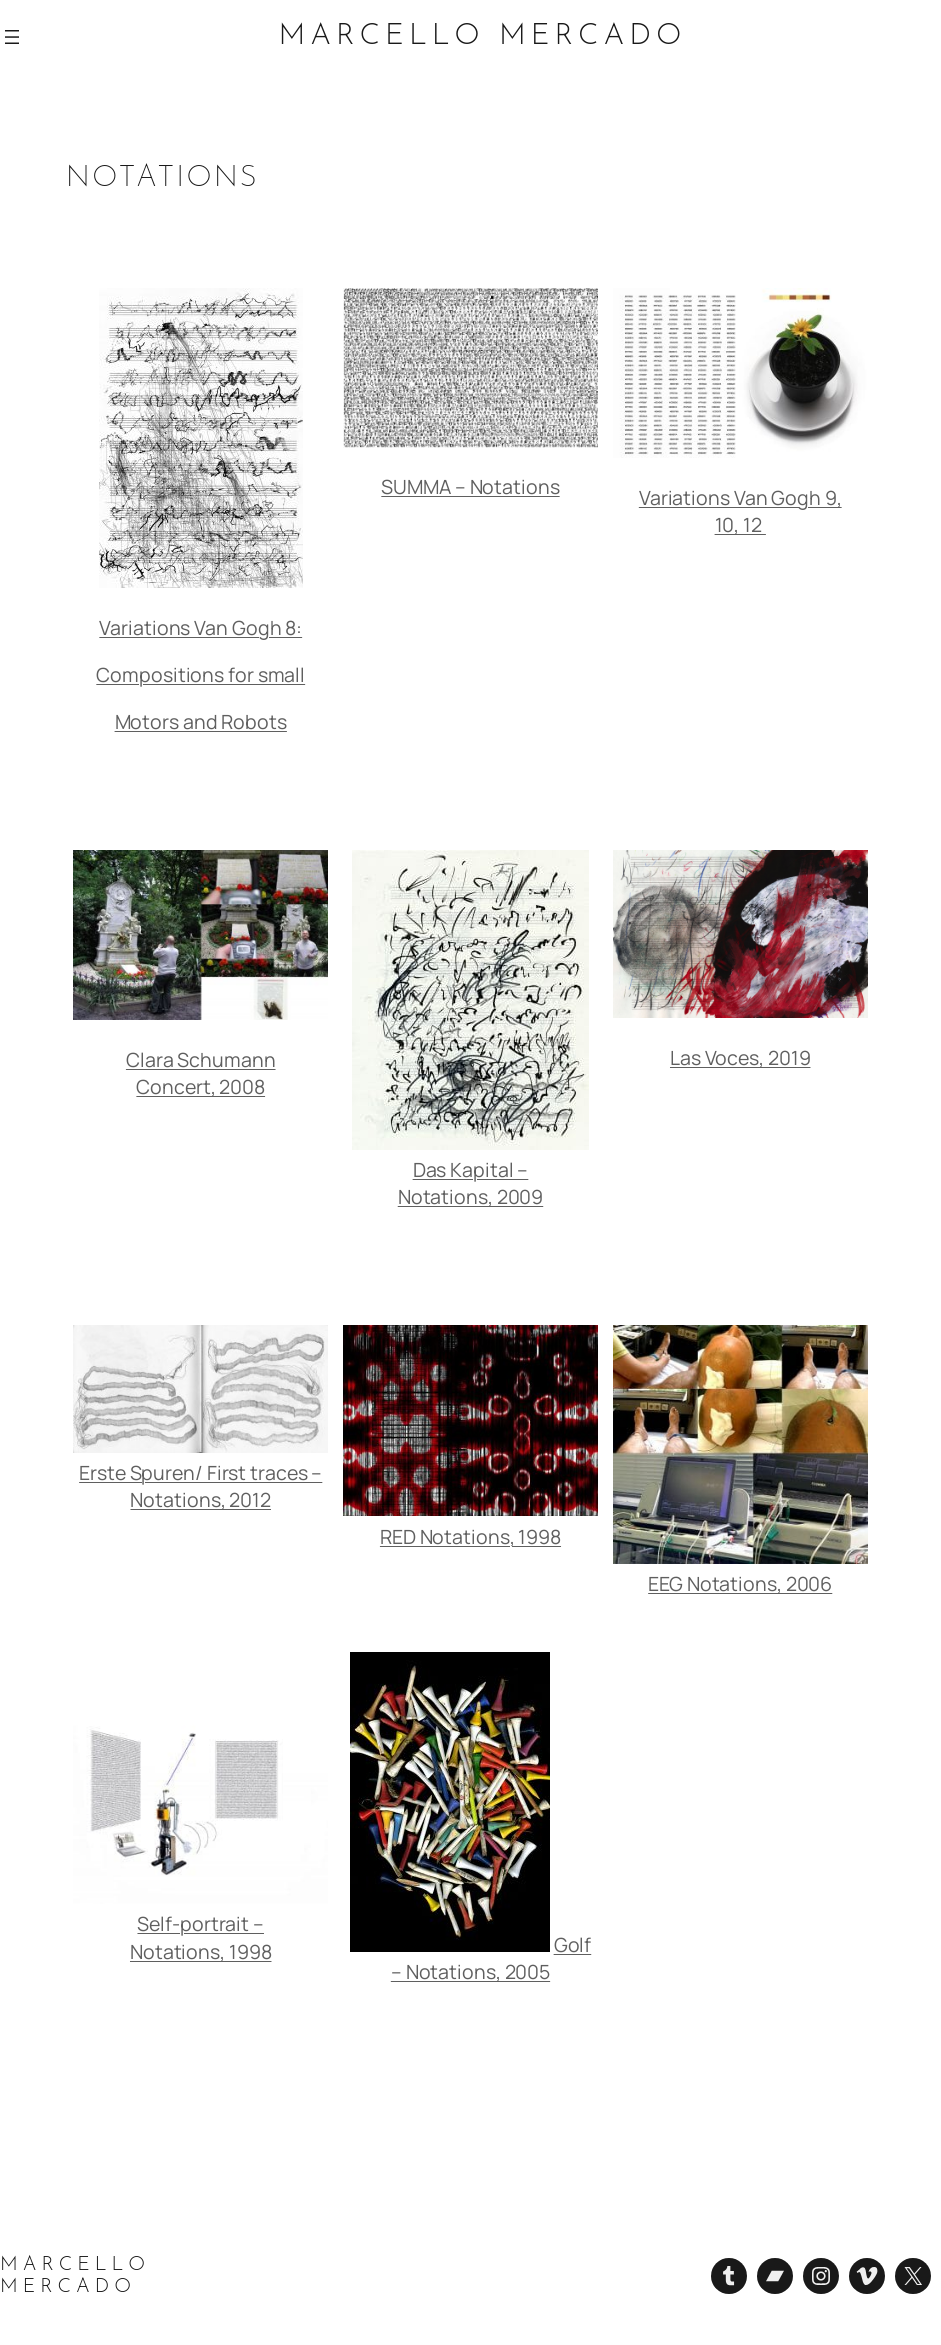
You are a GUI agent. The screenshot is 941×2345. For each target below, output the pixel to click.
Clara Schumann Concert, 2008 (201, 1073)
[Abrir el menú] (12, 37)
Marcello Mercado (483, 36)
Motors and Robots (201, 721)
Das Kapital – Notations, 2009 (471, 1183)
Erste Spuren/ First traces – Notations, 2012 (200, 1486)
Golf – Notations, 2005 (491, 1958)
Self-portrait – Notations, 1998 (201, 1937)
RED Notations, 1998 (470, 1536)
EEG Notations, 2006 (740, 1583)
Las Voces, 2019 (740, 1057)
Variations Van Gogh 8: (200, 627)
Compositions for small (200, 674)
